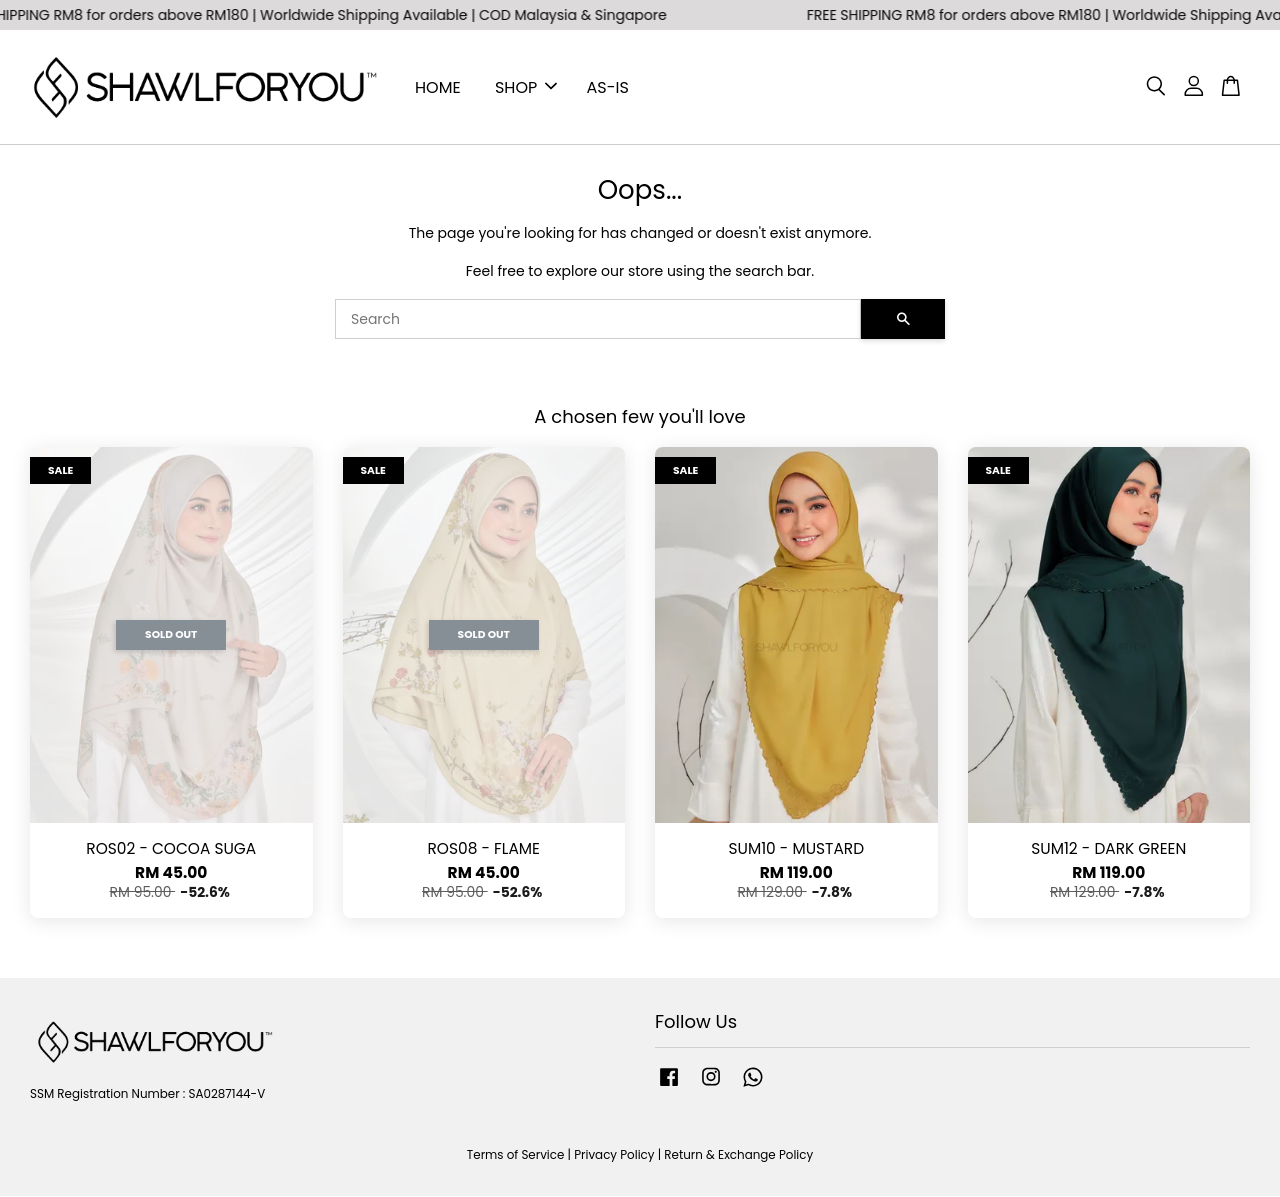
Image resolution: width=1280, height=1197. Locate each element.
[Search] (598, 320)
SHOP (526, 87)
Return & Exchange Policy (738, 1157)
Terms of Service (516, 1157)
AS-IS (608, 87)
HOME (438, 87)
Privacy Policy (614, 1157)
